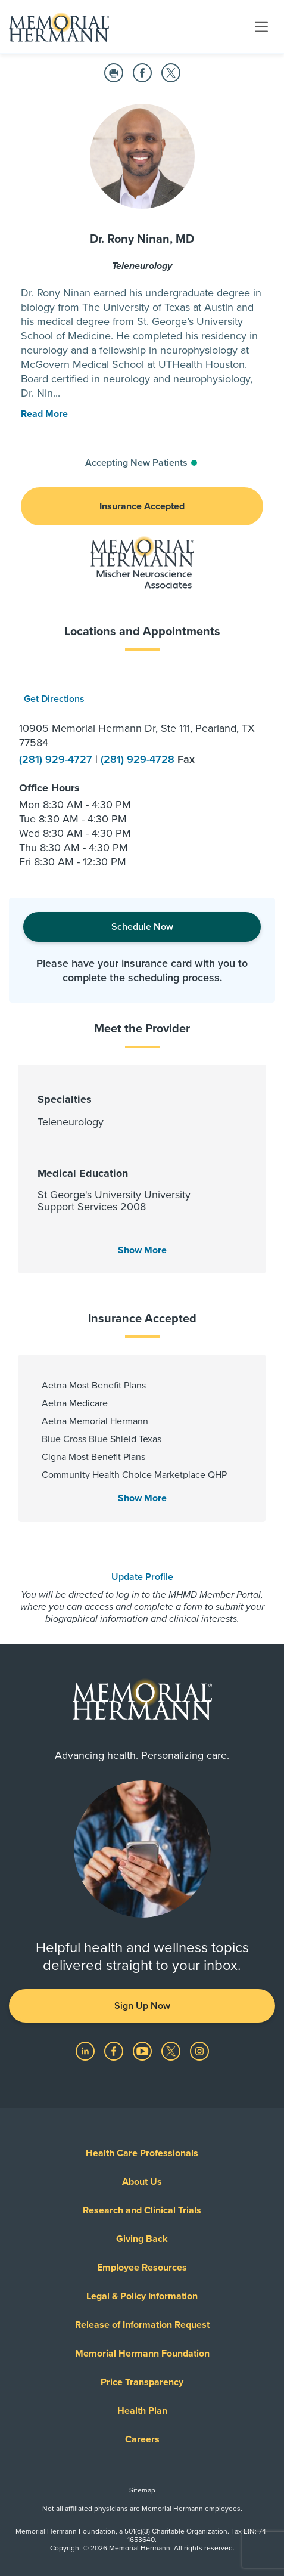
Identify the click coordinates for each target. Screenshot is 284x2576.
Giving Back (142, 2239)
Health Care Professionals (142, 2153)
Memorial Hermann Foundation (142, 2353)
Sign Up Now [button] (142, 2006)
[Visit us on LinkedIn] (86, 2051)
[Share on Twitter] (170, 72)
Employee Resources (142, 2268)
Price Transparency (142, 2382)
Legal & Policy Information (142, 2296)
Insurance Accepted (142, 506)
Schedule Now (142, 927)
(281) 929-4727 (57, 759)
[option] (142, 773)
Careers (142, 2439)
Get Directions (54, 699)
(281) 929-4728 (139, 759)
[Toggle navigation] (261, 26)
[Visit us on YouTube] (143, 2051)
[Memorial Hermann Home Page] (59, 27)
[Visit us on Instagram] (199, 2051)
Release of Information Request (142, 2325)
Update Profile (142, 1577)
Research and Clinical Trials (142, 2210)
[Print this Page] (113, 72)
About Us (142, 2182)
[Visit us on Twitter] (172, 2051)
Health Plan (142, 2411)
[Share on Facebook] (142, 72)
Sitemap (142, 2490)
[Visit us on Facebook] (115, 2051)
